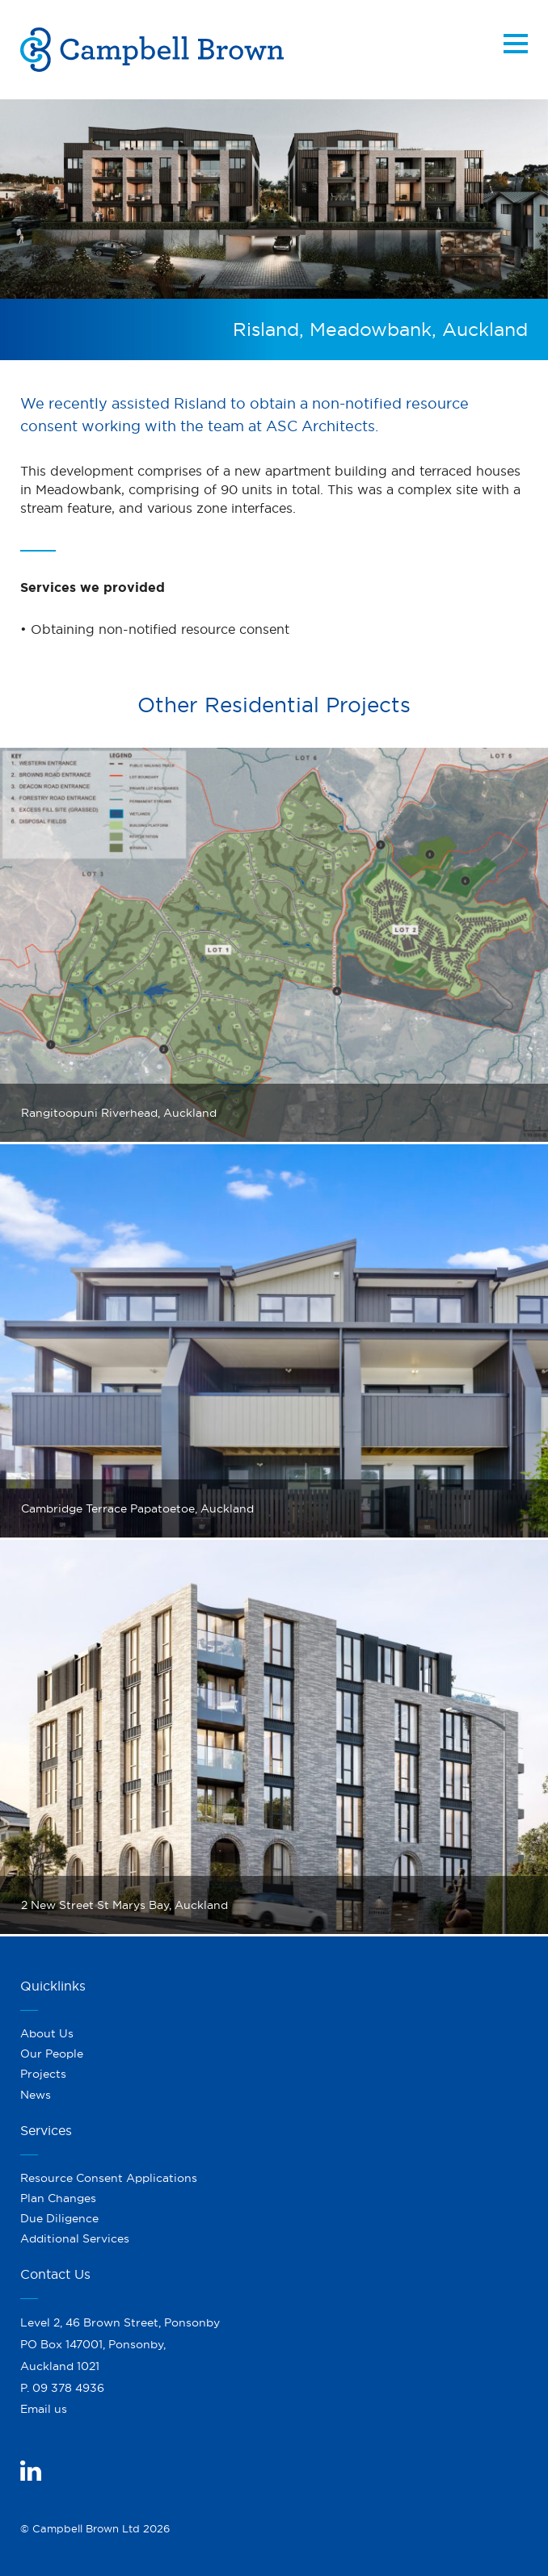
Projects (43, 2073)
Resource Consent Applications (108, 2177)
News (35, 2094)
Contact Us (55, 2274)
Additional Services (74, 2238)
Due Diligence (59, 2218)
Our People (51, 2053)
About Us (47, 2033)
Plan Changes (58, 2198)
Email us (43, 2408)
